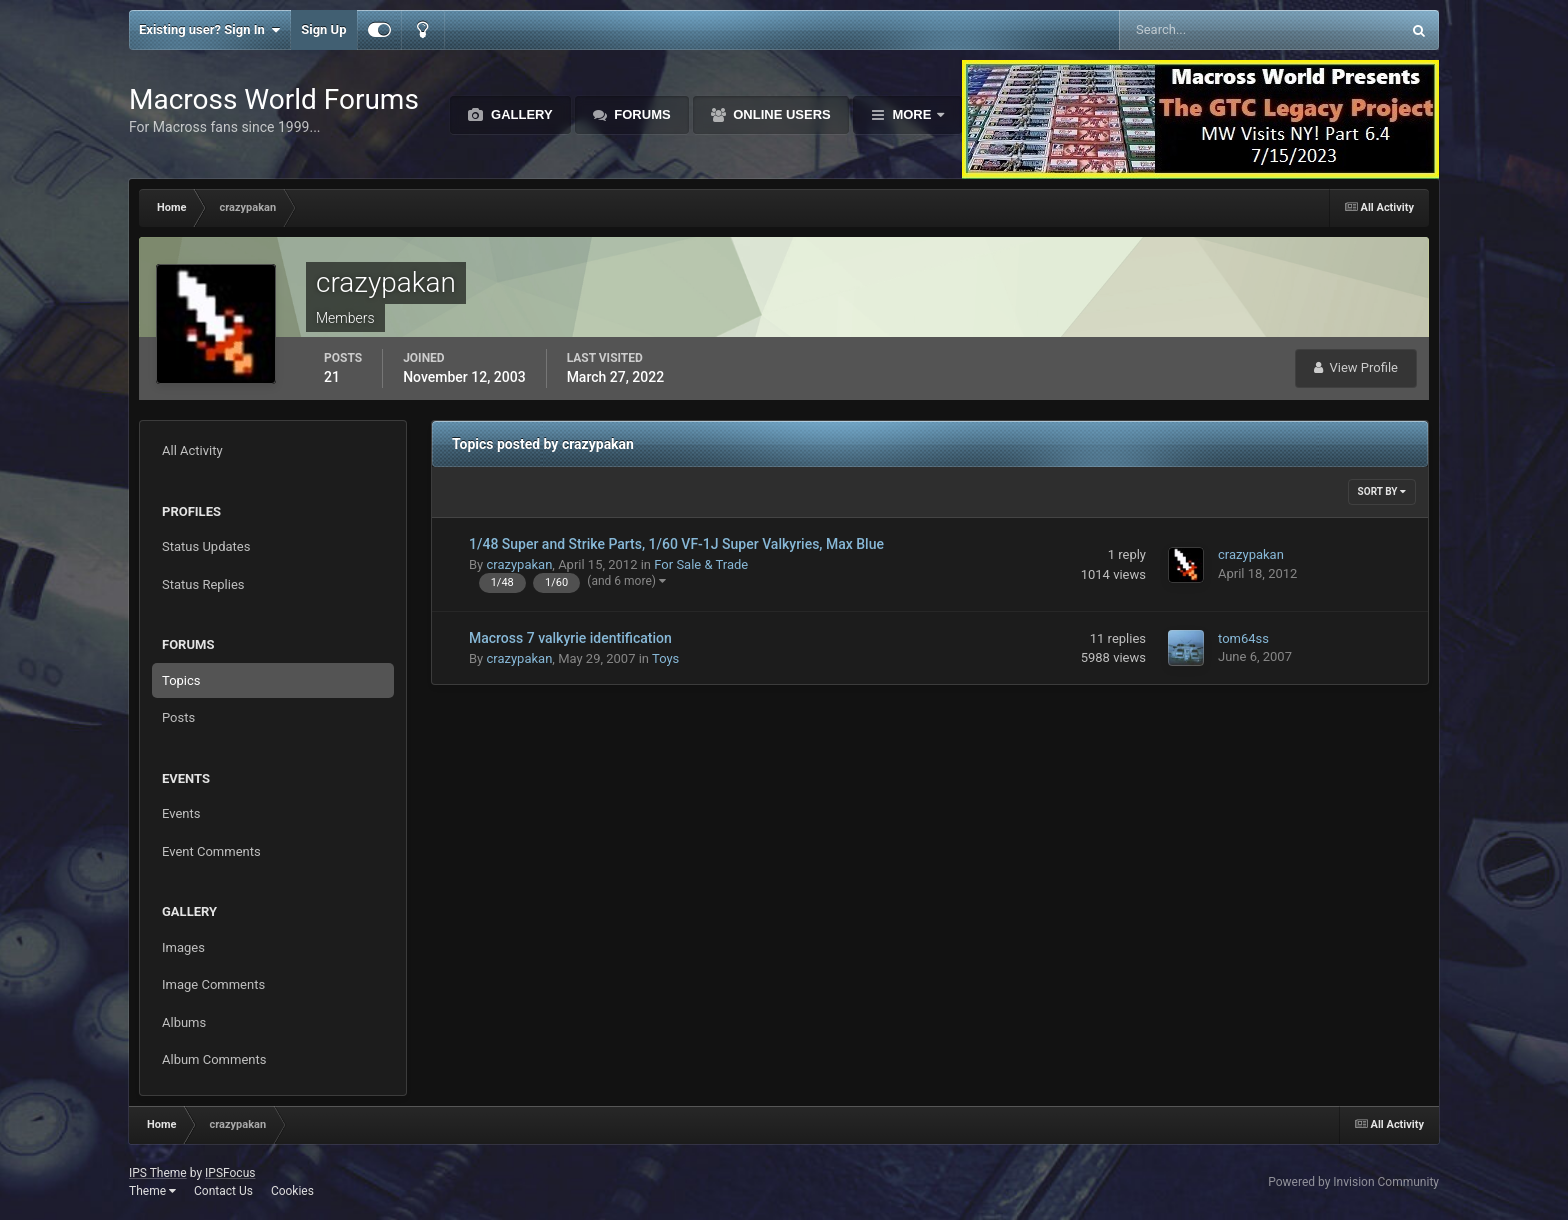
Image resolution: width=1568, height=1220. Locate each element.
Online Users (780, 114)
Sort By (1382, 491)
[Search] (1199, 30)
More (912, 114)
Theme (152, 1191)
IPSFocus (230, 1173)
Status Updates (206, 546)
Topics (181, 680)
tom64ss (1243, 638)
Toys (665, 658)
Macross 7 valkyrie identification (570, 638)
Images (183, 947)
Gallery (519, 114)
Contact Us (223, 1191)
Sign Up (323, 29)
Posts (178, 717)
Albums (184, 1022)
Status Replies (203, 584)
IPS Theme (158, 1173)
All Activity (192, 450)
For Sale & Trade (701, 564)
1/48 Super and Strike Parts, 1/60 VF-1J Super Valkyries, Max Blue (676, 544)
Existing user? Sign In (209, 30)
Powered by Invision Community (1353, 1182)
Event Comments (211, 851)
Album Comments (214, 1059)
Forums (641, 114)
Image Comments (213, 984)
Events (181, 813)
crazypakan (519, 564)
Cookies (292, 1191)
